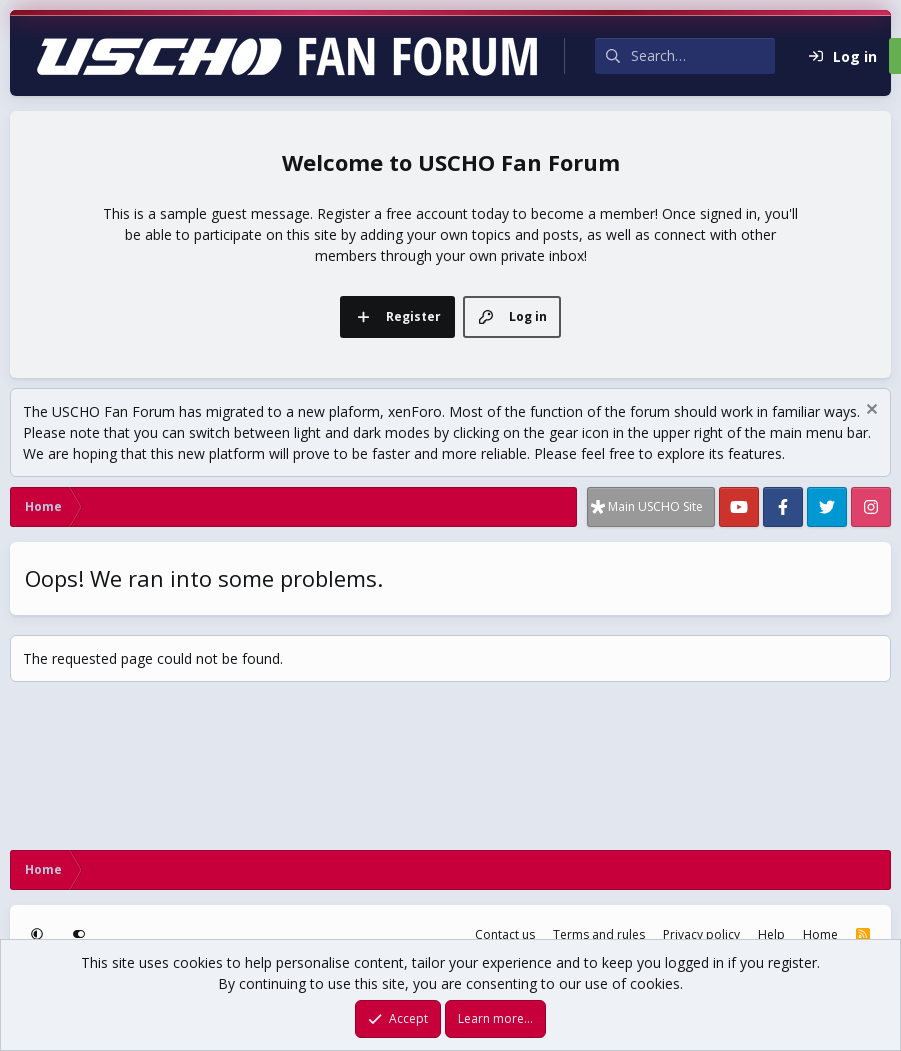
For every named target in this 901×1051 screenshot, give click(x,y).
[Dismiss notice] (869, 411)
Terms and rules (599, 934)
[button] (39, 935)
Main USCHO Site (655, 506)
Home (820, 934)
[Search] (703, 56)
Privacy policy (701, 934)
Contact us (505, 934)
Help (771, 934)
